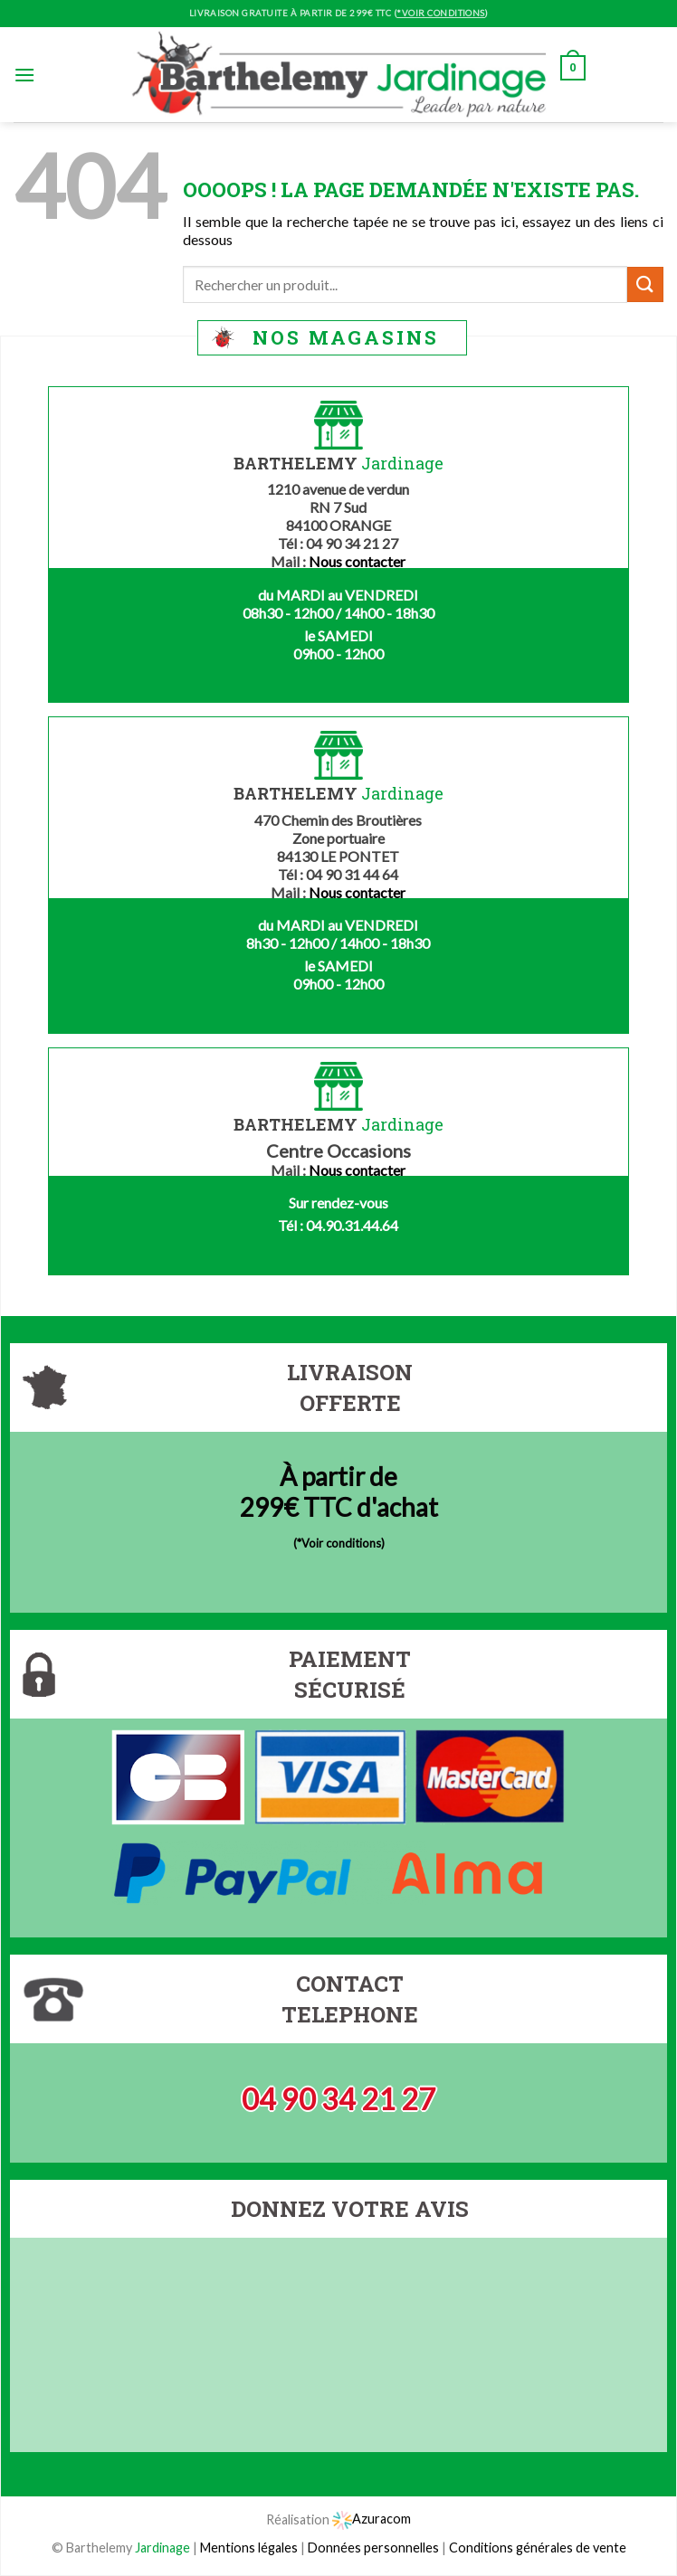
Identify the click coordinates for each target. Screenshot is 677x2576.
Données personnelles (375, 2547)
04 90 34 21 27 (338, 2099)
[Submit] (645, 284)
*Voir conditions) (341, 1543)
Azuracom (371, 2518)
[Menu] (24, 74)
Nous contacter (357, 561)
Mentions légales (249, 2547)
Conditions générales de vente (537, 2547)
